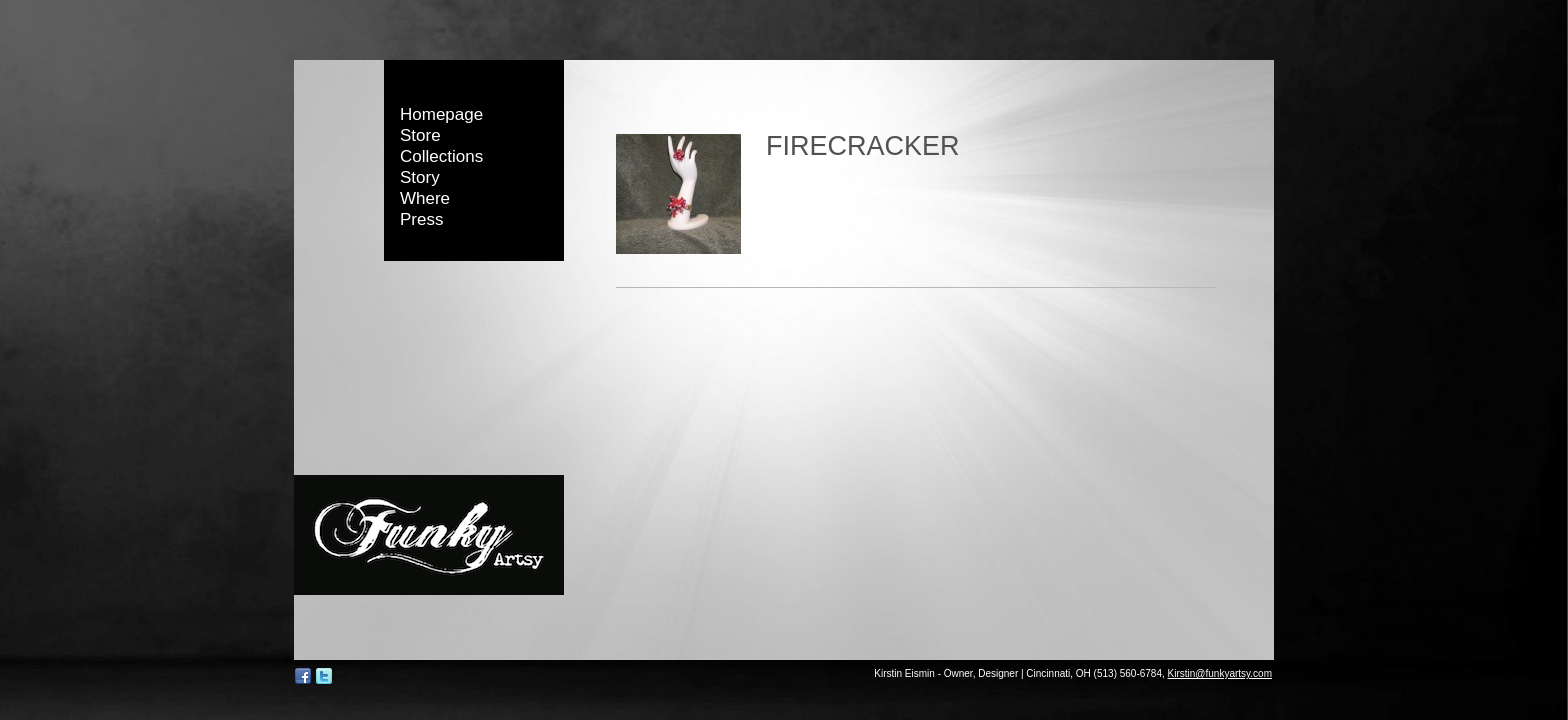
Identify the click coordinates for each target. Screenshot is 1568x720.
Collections (441, 156)
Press (421, 219)
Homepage (441, 114)
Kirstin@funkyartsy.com (1220, 673)
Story (420, 177)
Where (425, 198)
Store (420, 135)
